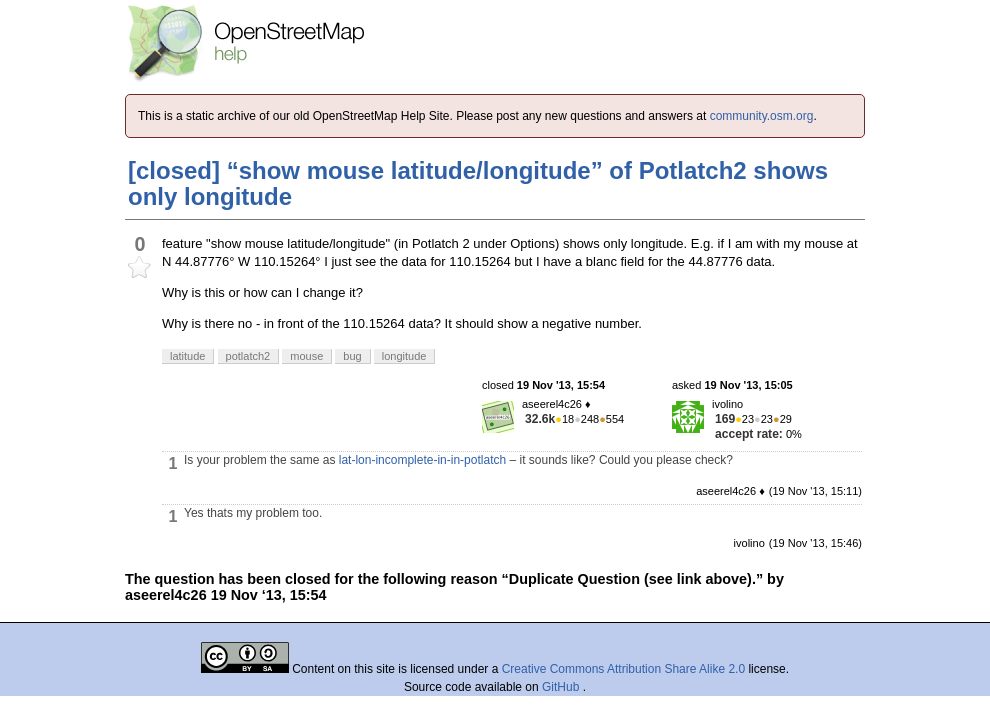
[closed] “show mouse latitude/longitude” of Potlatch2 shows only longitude (478, 183)
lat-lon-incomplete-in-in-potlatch (422, 460)
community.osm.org (762, 116)
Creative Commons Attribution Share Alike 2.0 (623, 669)
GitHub (562, 687)
